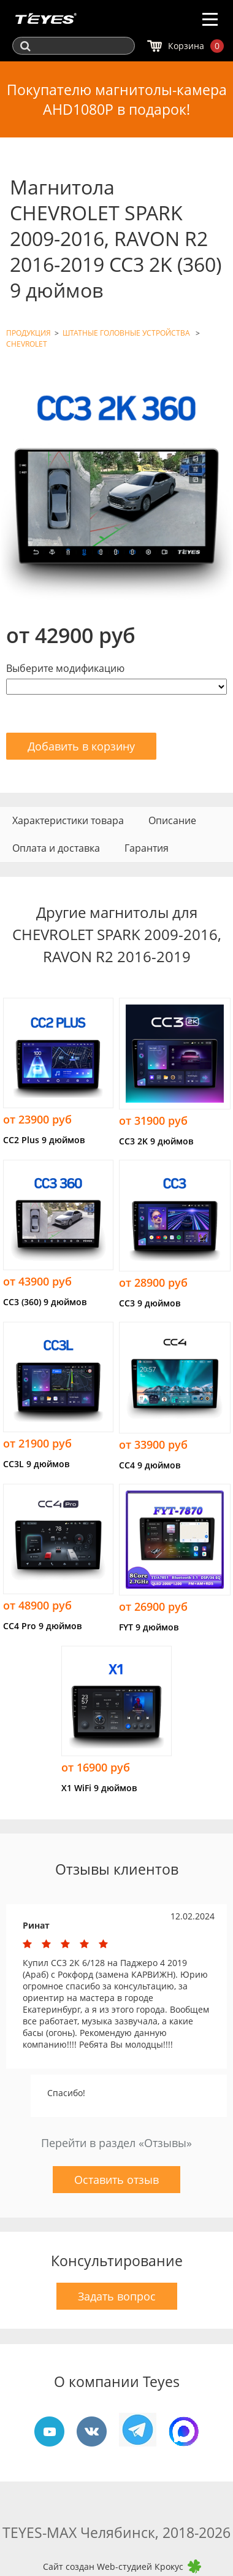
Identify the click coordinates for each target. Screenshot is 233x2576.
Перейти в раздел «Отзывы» (116, 2142)
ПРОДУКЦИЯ (28, 333)
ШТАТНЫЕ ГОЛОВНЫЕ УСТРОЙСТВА (127, 333)
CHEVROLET (26, 344)
